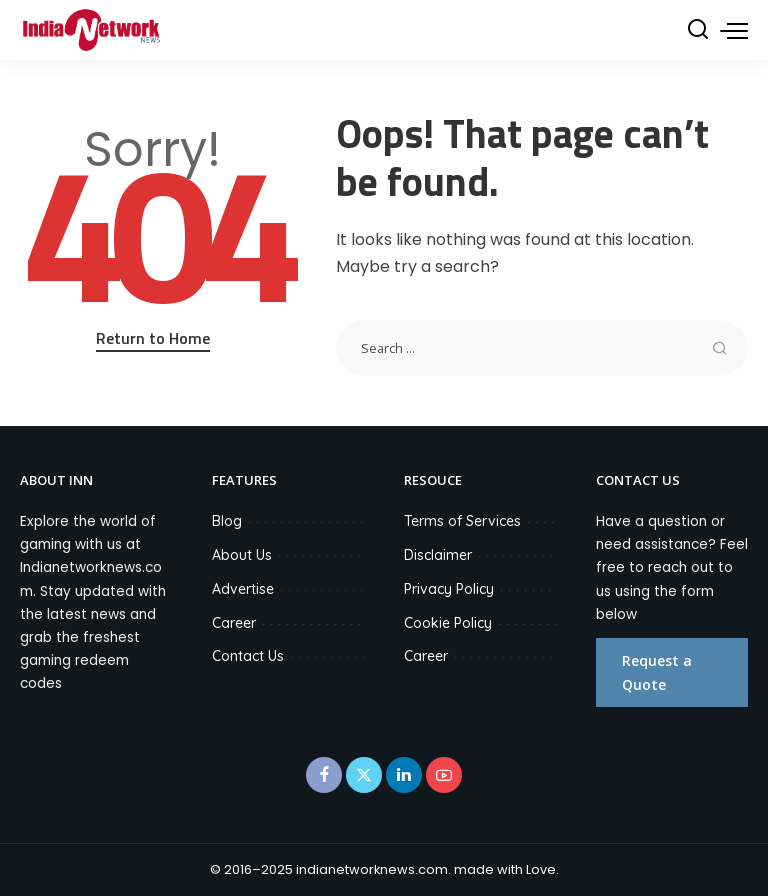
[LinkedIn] (404, 775)
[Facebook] (324, 775)
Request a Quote (657, 672)
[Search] (698, 30)
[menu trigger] (734, 30)
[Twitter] (364, 775)
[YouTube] (444, 775)
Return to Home (153, 338)
